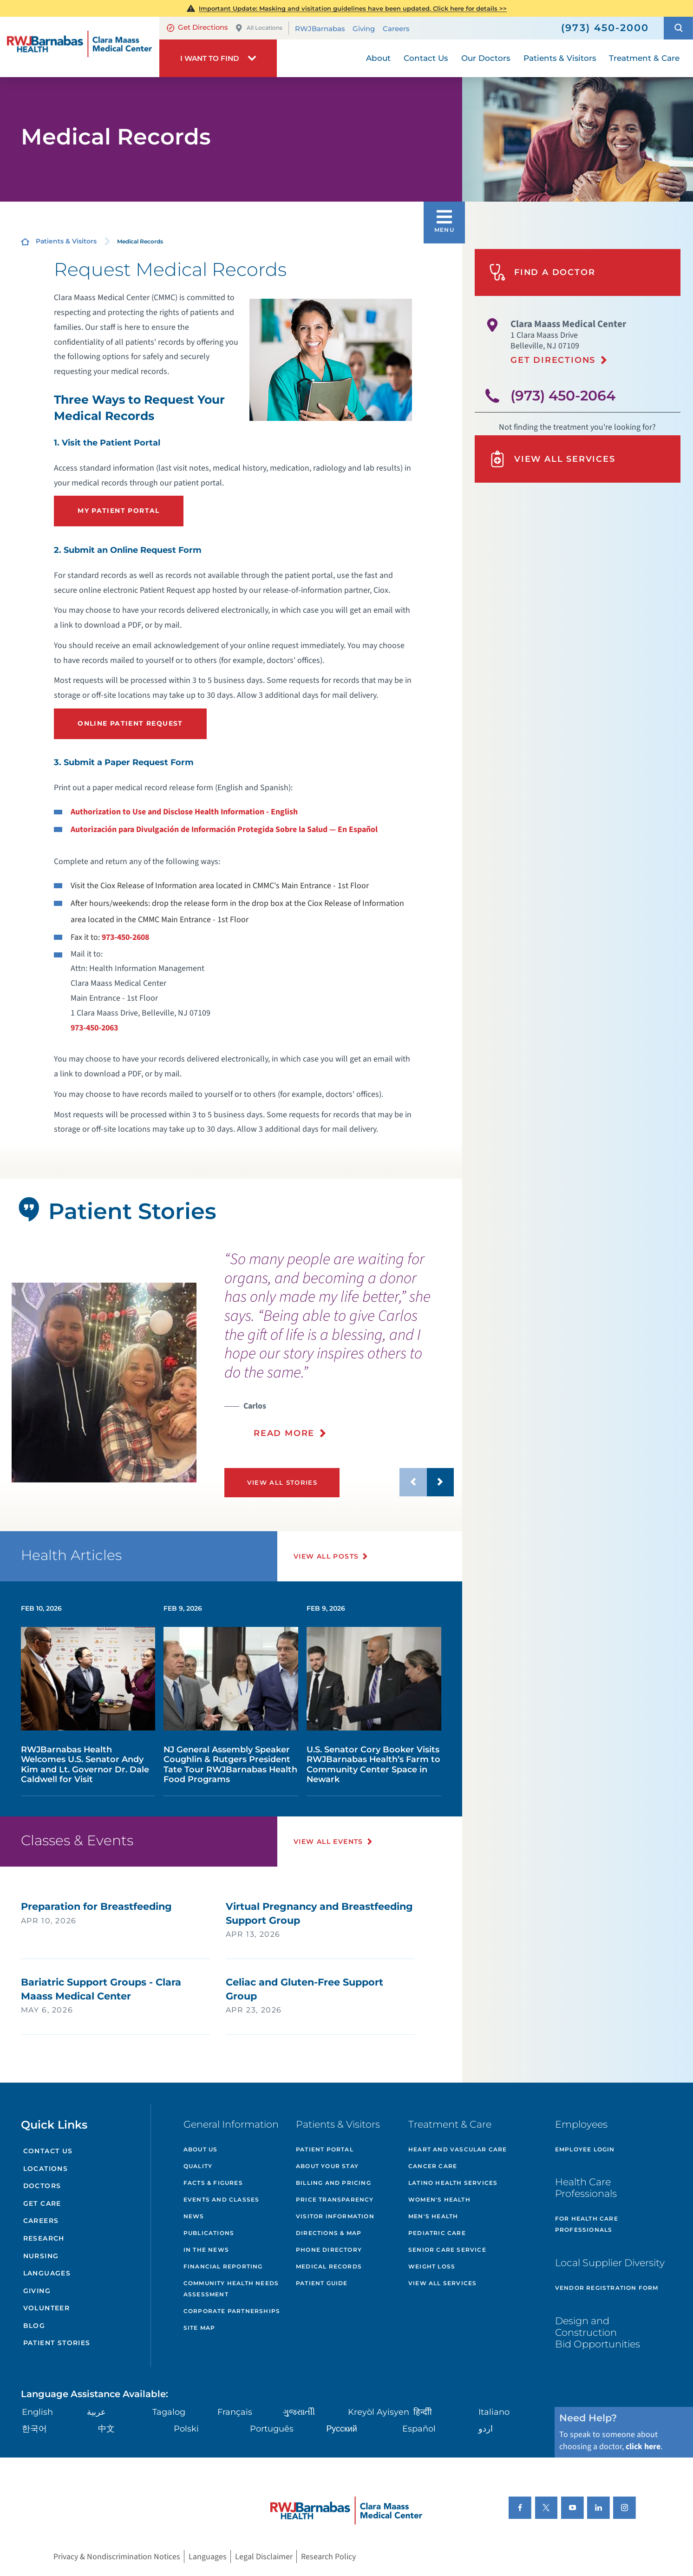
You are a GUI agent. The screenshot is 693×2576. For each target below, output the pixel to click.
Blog (34, 2325)
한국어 (34, 2428)
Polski (186, 2428)
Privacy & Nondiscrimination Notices (116, 2557)
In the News (206, 2249)
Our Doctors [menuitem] (485, 58)
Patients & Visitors (66, 241)
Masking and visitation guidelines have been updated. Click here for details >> (353, 8)
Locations (45, 2168)
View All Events (328, 1841)
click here (643, 2446)
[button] (678, 28)
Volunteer (46, 2308)
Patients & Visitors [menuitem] (559, 58)
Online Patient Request (130, 723)
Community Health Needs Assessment (231, 2289)
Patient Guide (322, 2283)
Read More (284, 1433)
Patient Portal (324, 2149)
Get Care (42, 2203)
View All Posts (326, 1556)
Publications (208, 2232)
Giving (364, 28)
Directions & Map (328, 2232)
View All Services (552, 459)
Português (272, 2428)
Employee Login (585, 2149)
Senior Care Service (447, 2249)
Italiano (494, 2412)
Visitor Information (335, 2216)
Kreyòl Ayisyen (378, 2412)
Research (44, 2238)
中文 (106, 2428)
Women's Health (439, 2199)
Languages (47, 2273)
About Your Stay (327, 2166)
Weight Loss (431, 2266)
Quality (197, 2166)
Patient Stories (57, 2343)
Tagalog (168, 2412)
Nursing (41, 2256)
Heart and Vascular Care (457, 2149)
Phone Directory (329, 2249)
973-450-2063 (94, 1028)
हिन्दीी (422, 2412)
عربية (96, 2412)
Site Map (199, 2327)
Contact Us (48, 2151)
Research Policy (328, 2557)
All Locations (258, 28)
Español (419, 2428)
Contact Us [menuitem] (426, 58)
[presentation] (338, 1350)
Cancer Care (432, 2166)
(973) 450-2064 (562, 395)
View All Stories (282, 1482)
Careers (396, 28)
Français (234, 2412)
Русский (341, 2428)
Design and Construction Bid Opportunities (597, 2332)
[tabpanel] (104, 1382)
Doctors (42, 2185)
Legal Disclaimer (264, 2557)
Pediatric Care (437, 2232)
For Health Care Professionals (586, 2224)
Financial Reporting (223, 2266)
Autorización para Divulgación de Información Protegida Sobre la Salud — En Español (224, 829)
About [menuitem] (378, 58)
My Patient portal (119, 510)
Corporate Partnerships (231, 2310)
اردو (485, 2428)
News (193, 2216)
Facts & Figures (213, 2182)
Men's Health (433, 2216)
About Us (200, 2149)
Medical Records (329, 2266)
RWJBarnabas (320, 28)
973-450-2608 (125, 937)
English (37, 2412)
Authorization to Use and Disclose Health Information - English (184, 812)
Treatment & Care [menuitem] (644, 58)
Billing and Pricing (333, 2182)
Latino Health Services (452, 2182)
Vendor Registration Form (607, 2287)
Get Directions (197, 27)
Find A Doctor (542, 272)
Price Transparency (335, 2199)
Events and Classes (221, 2199)
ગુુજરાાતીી (299, 2412)
